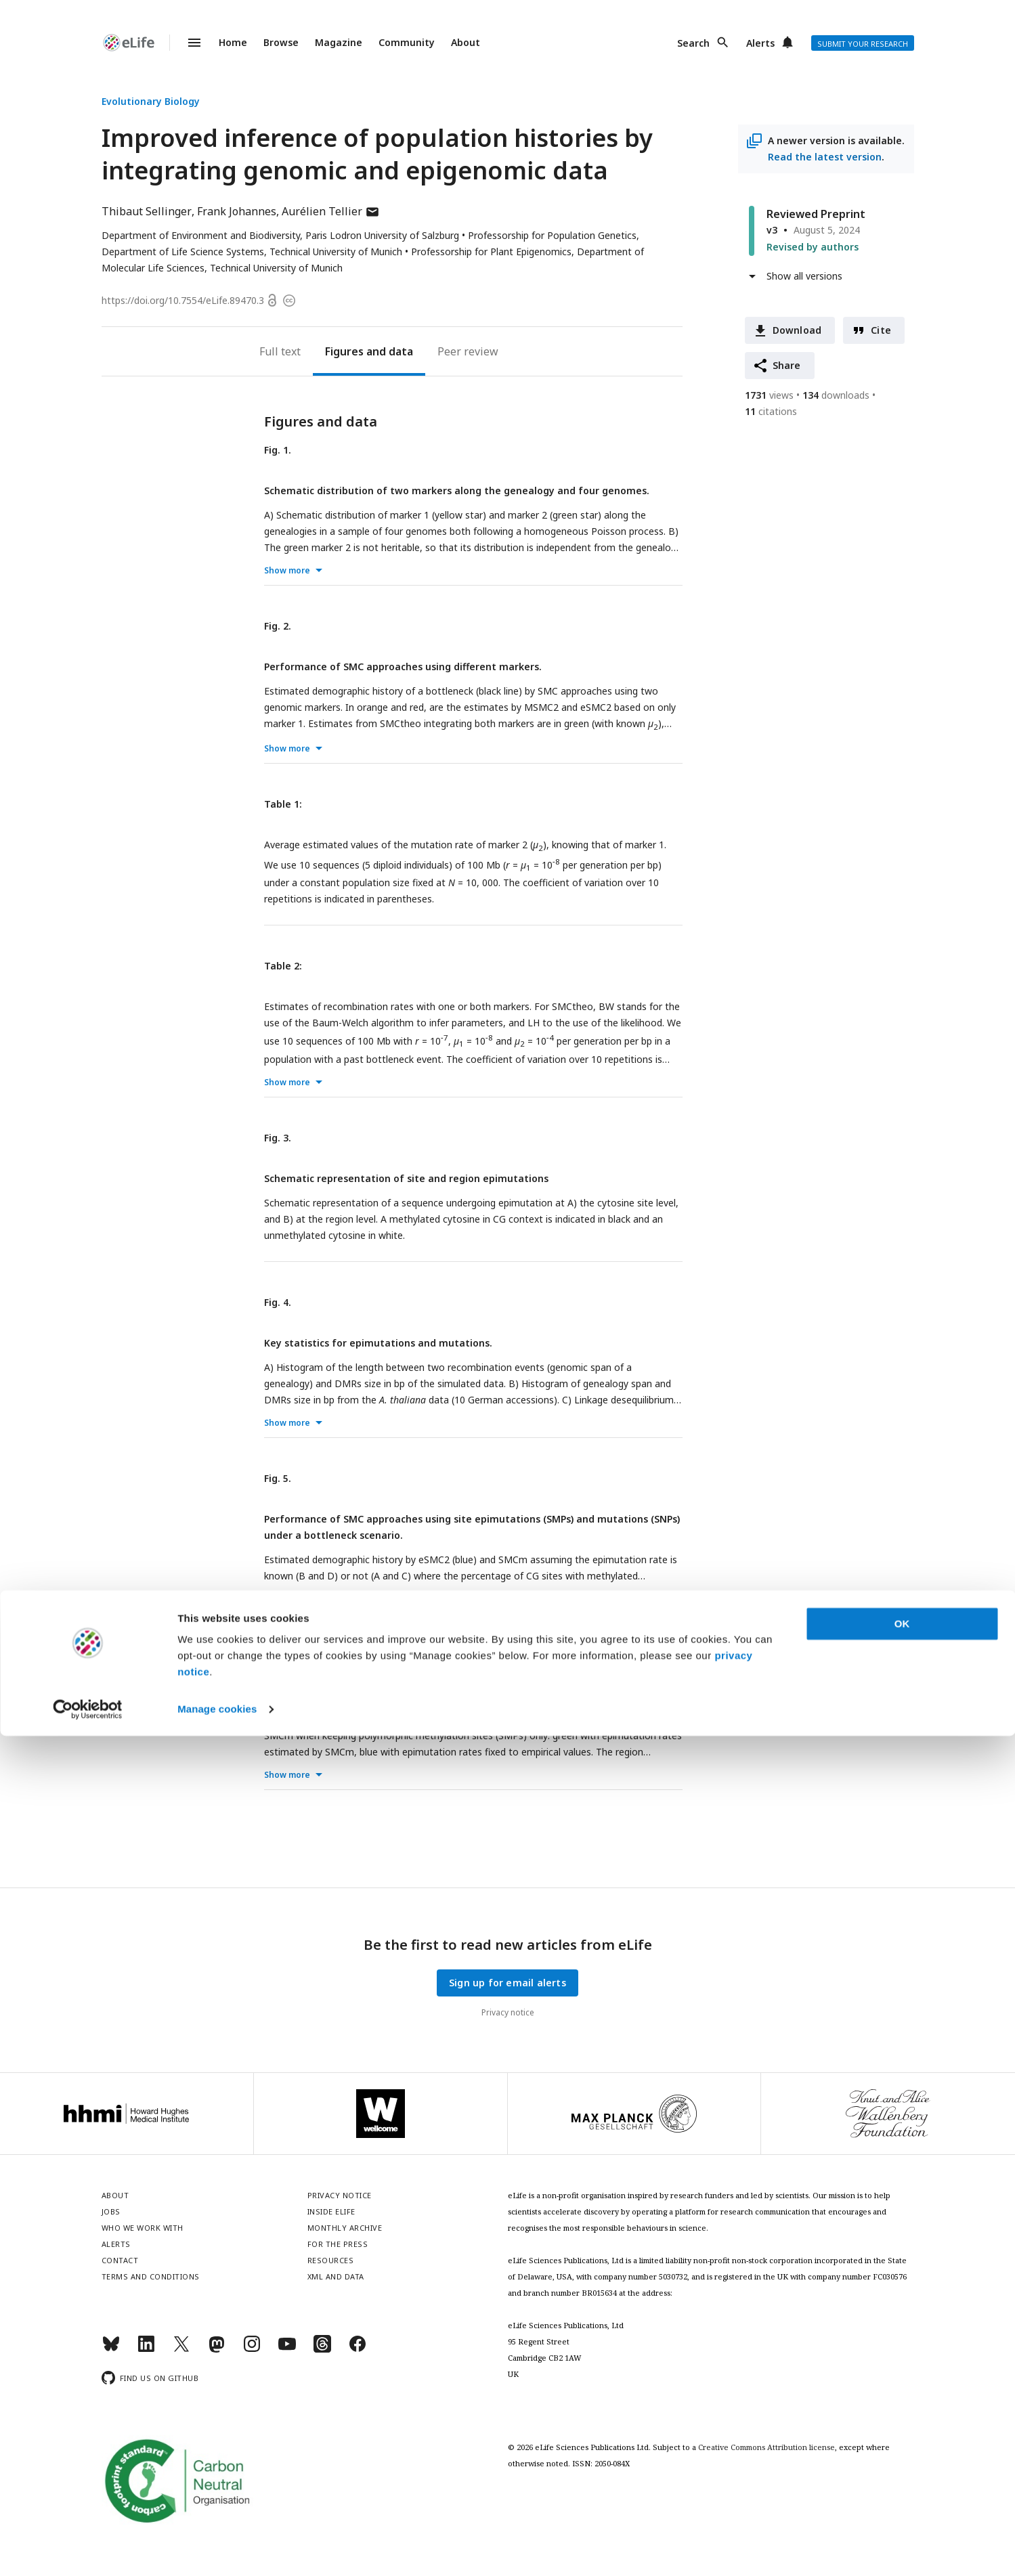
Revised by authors (812, 246)
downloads (835, 395)
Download (797, 330)
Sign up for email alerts (507, 1982)
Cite (881, 330)
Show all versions (804, 275)
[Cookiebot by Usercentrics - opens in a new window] (87, 2549)
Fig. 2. (277, 625)
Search (693, 43)
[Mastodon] (216, 2349)
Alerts (760, 43)
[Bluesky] (111, 2349)
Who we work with (142, 2228)
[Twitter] (181, 2349)
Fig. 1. (277, 449)
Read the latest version (825, 156)
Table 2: (283, 965)
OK (902, 2464)
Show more (287, 570)
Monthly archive (345, 2228)
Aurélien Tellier (331, 211)
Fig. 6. (277, 1654)
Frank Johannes (236, 211)
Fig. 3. (277, 1137)
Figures (344, 351)
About (465, 42)
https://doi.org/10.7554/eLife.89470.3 (183, 300)
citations (771, 411)
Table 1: (283, 804)
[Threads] (322, 2349)
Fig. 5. (277, 1478)
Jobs (111, 2211)
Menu (186, 43)
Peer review (467, 351)
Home (233, 42)
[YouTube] (287, 2349)
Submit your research (862, 44)
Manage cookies (217, 2549)
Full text (280, 351)
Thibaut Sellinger (147, 211)
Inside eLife (331, 2211)
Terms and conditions (151, 2276)
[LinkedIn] (146, 2349)
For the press (337, 2244)
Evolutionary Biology (151, 101)
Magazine (338, 42)
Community (407, 42)
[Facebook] (357, 2349)
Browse (281, 42)
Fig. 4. (277, 1302)
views (769, 395)
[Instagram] (251, 2349)
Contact (120, 2260)
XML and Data (335, 2276)
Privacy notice (507, 2012)
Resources (330, 2260)
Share (787, 365)
